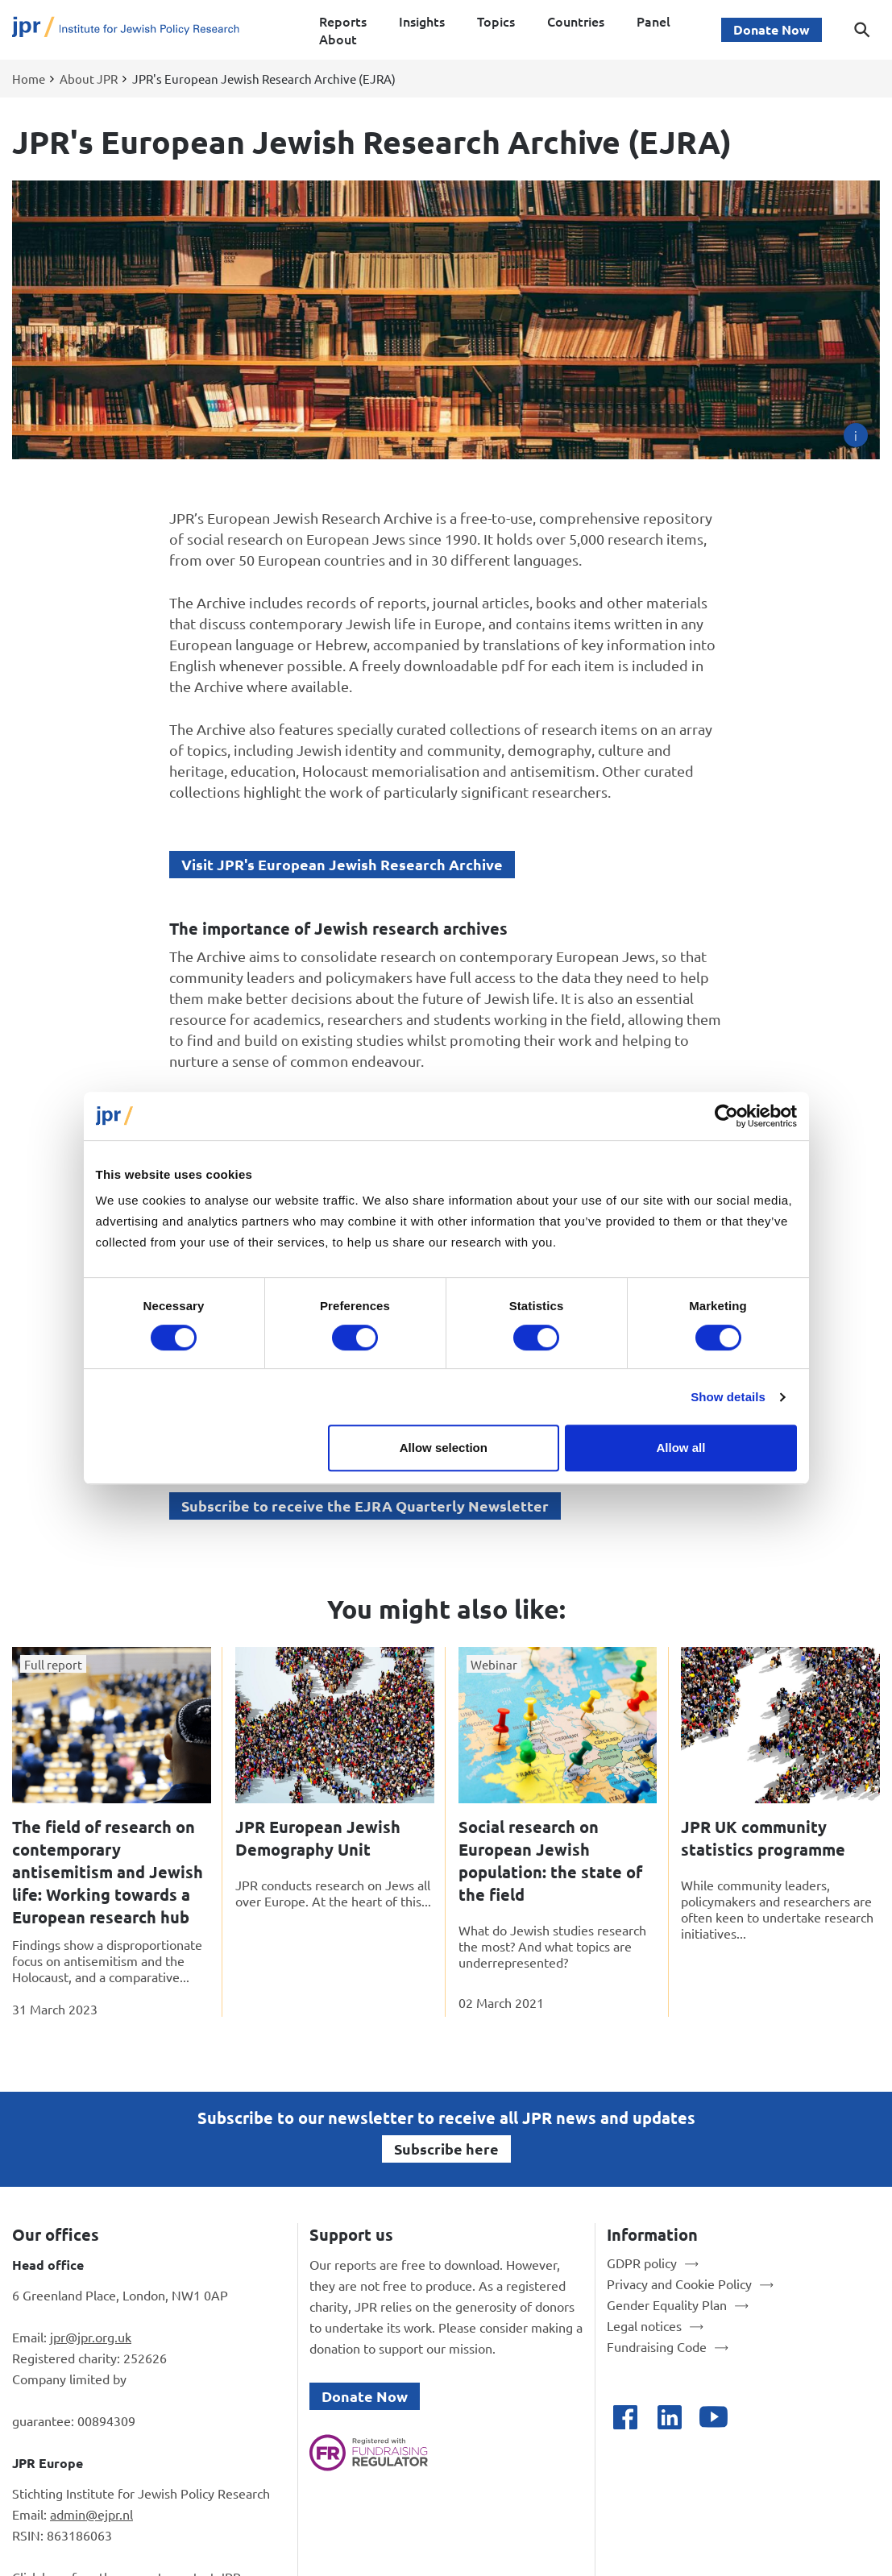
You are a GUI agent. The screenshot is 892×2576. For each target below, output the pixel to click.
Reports (343, 21)
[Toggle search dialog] (862, 30)
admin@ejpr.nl (91, 2514)
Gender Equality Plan (667, 2304)
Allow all (681, 1447)
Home (28, 78)
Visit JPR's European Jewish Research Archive (342, 864)
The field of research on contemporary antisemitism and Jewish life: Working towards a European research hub (107, 1871)
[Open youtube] (713, 2417)
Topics (496, 21)
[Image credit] (856, 435)
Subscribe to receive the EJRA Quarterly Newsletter (365, 1505)
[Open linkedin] (669, 2417)
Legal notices (644, 2325)
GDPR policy (642, 2262)
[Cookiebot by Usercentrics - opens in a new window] (726, 1116)
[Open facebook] (625, 2417)
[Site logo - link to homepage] (125, 30)
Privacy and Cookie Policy (679, 2283)
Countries (575, 21)
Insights (422, 21)
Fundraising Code (657, 2346)
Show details (728, 1397)
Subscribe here (446, 2148)
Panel (653, 21)
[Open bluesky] (758, 2417)
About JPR (89, 78)
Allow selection (443, 1447)
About (338, 39)
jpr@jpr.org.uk (90, 2337)
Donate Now (771, 29)
